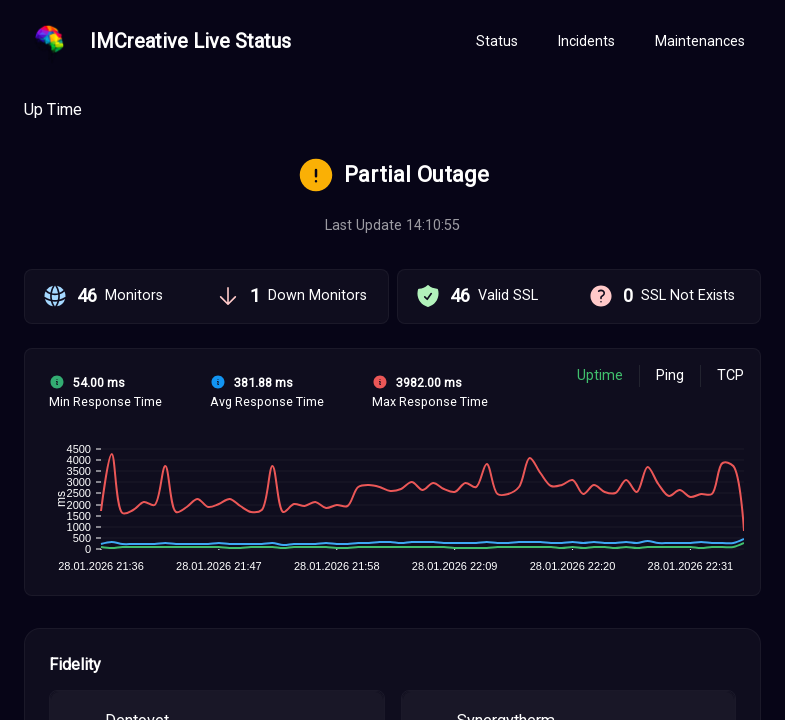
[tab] (497, 42)
